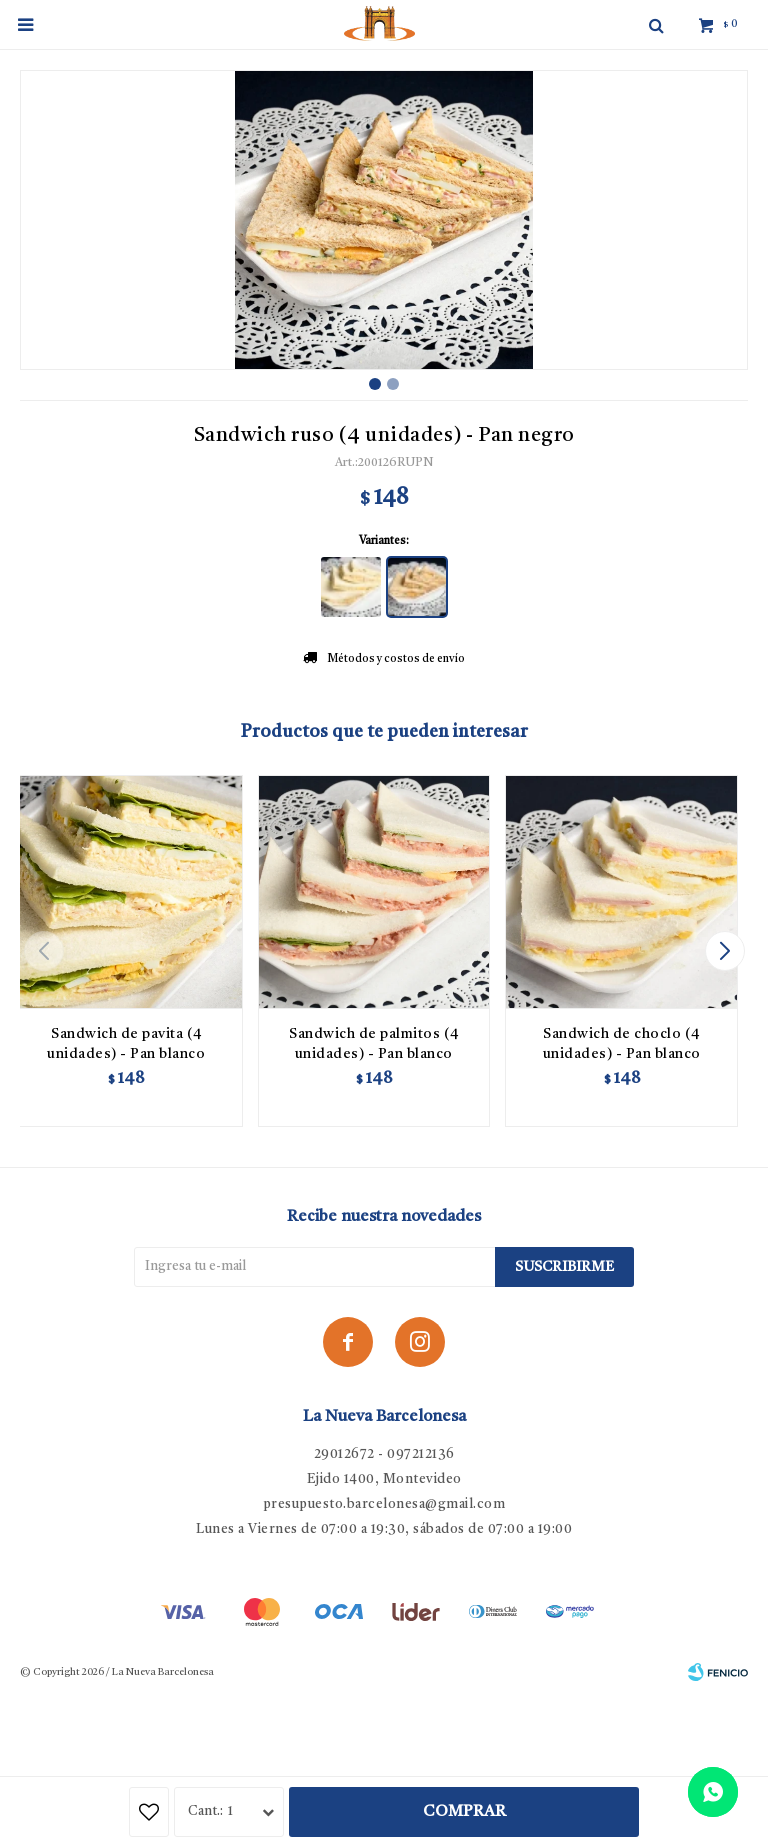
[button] (724, 951)
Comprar (464, 1812)
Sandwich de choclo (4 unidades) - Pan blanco (622, 1044)
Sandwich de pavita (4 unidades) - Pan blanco (126, 1044)
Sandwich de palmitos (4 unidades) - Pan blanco (374, 1044)
